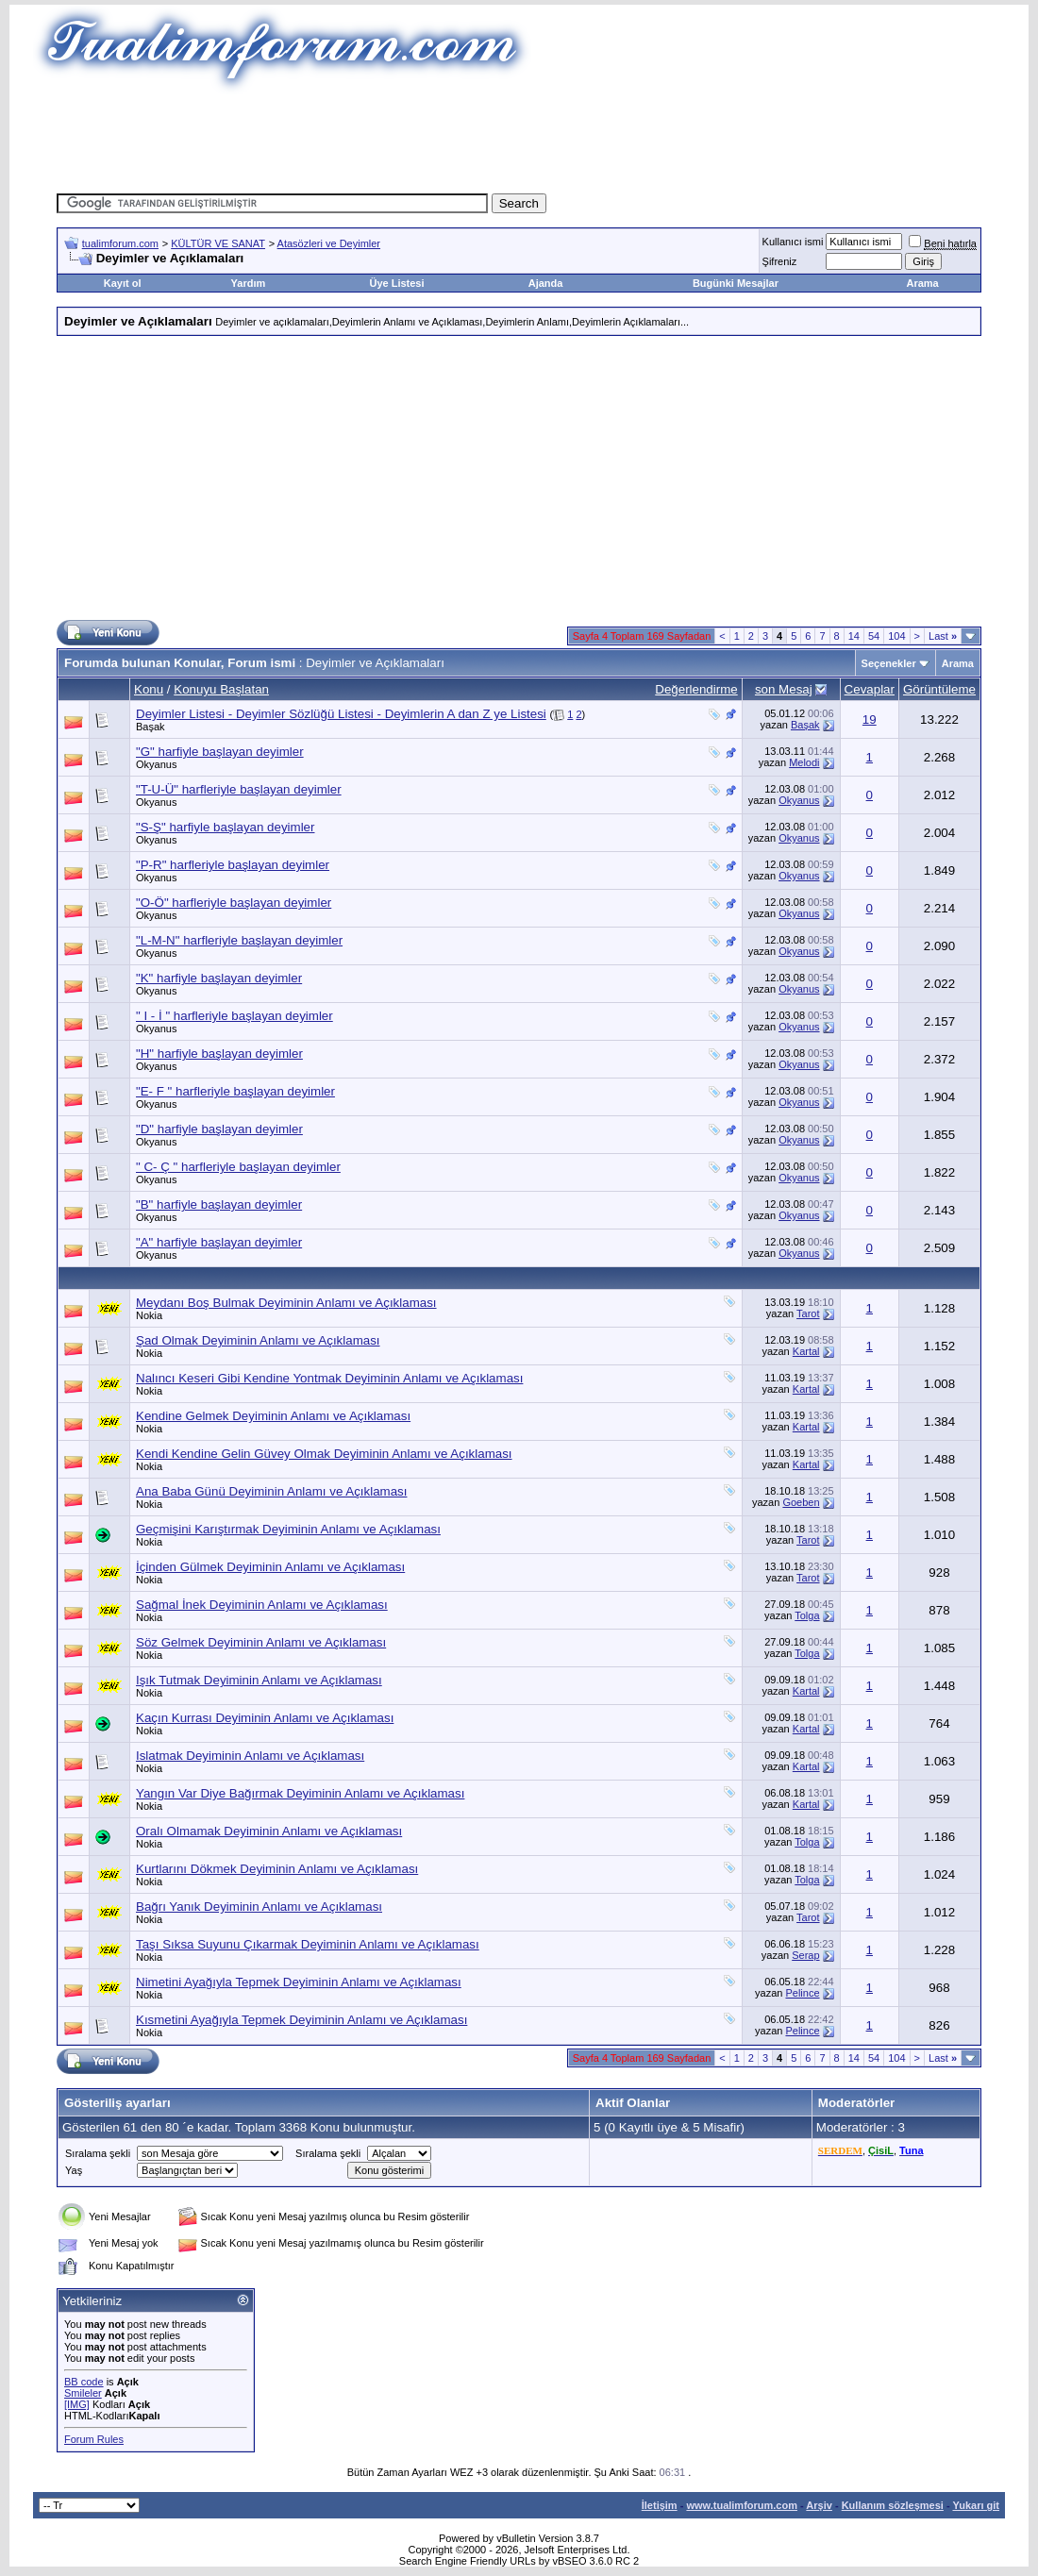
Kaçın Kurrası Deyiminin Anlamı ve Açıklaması (264, 1718)
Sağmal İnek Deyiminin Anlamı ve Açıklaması (262, 1604)
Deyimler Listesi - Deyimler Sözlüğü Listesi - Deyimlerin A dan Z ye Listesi (341, 714)
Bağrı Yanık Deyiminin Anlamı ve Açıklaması (259, 1906)
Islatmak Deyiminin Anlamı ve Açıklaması (250, 1755)
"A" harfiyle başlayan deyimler (219, 1242)
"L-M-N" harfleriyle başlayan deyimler (239, 940)
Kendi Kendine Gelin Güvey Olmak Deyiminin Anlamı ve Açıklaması (324, 1454)
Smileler (83, 2393)
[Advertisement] (519, 136)
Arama (922, 283)
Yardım (248, 283)
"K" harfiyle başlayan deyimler (219, 978)
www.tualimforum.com (741, 2505)
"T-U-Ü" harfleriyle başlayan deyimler (239, 789)
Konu (148, 689)
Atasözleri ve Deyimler (328, 243)
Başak (150, 726)
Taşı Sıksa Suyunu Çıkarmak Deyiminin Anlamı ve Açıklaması (307, 1944)
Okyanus (156, 764)
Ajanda (545, 283)
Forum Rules (94, 2439)
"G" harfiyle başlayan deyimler (220, 751)
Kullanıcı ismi (793, 241)
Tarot (807, 1313)
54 (873, 636)
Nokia (149, 1315)
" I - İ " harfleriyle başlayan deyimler (234, 1016)
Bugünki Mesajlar (735, 283)
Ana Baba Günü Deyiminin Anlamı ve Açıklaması (271, 1491)
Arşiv (819, 2505)
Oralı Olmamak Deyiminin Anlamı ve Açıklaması (269, 1831)
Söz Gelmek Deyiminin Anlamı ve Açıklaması (261, 1642)
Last (943, 636)
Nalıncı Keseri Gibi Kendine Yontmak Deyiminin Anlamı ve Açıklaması (329, 1378)
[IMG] (77, 2404)
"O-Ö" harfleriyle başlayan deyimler (233, 902)
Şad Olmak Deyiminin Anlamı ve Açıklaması (258, 1340)
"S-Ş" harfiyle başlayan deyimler (225, 827)
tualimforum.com (120, 243)
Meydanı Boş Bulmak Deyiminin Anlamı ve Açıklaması (286, 1303)
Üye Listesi (396, 283)
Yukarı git (975, 2505)
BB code (84, 2381)
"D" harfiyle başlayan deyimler (219, 1129)
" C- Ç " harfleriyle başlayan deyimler (238, 1167)
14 (854, 636)
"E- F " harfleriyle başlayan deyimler (235, 1091)
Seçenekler (889, 663)
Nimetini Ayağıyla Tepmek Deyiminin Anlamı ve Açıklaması (298, 1982)
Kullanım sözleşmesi (893, 2505)
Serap (805, 1955)
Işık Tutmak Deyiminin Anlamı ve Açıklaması (259, 1680)
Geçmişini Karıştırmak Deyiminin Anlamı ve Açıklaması (288, 1529)
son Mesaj (783, 689)
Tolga (807, 1615)
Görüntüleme (939, 689)
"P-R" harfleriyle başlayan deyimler (232, 865)
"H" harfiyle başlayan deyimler (219, 1053)
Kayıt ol (123, 283)
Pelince (802, 1993)
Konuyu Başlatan (221, 689)
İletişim (660, 2505)
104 (896, 636)
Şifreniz (779, 261)
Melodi (804, 762)
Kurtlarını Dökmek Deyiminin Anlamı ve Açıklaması (277, 1869)
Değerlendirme (696, 689)
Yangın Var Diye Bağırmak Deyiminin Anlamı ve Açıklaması (300, 1793)
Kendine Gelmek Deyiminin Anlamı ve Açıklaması (273, 1416)
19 (869, 719)
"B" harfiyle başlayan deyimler (219, 1204)
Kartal (806, 1351)
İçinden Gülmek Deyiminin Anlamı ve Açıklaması (270, 1567)
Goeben (800, 1502)
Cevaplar (870, 689)
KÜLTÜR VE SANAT (218, 243)
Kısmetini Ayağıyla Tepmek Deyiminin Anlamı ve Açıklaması (301, 2020)
